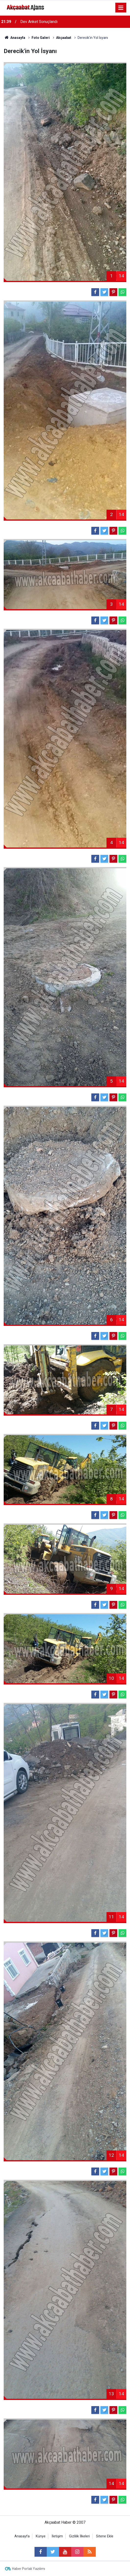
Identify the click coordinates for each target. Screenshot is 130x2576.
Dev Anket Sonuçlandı (39, 21)
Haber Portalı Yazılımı (28, 2569)
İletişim (57, 2536)
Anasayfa (22, 2536)
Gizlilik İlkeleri (79, 2536)
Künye (41, 2536)
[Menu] (121, 7)
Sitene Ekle (104, 2536)
